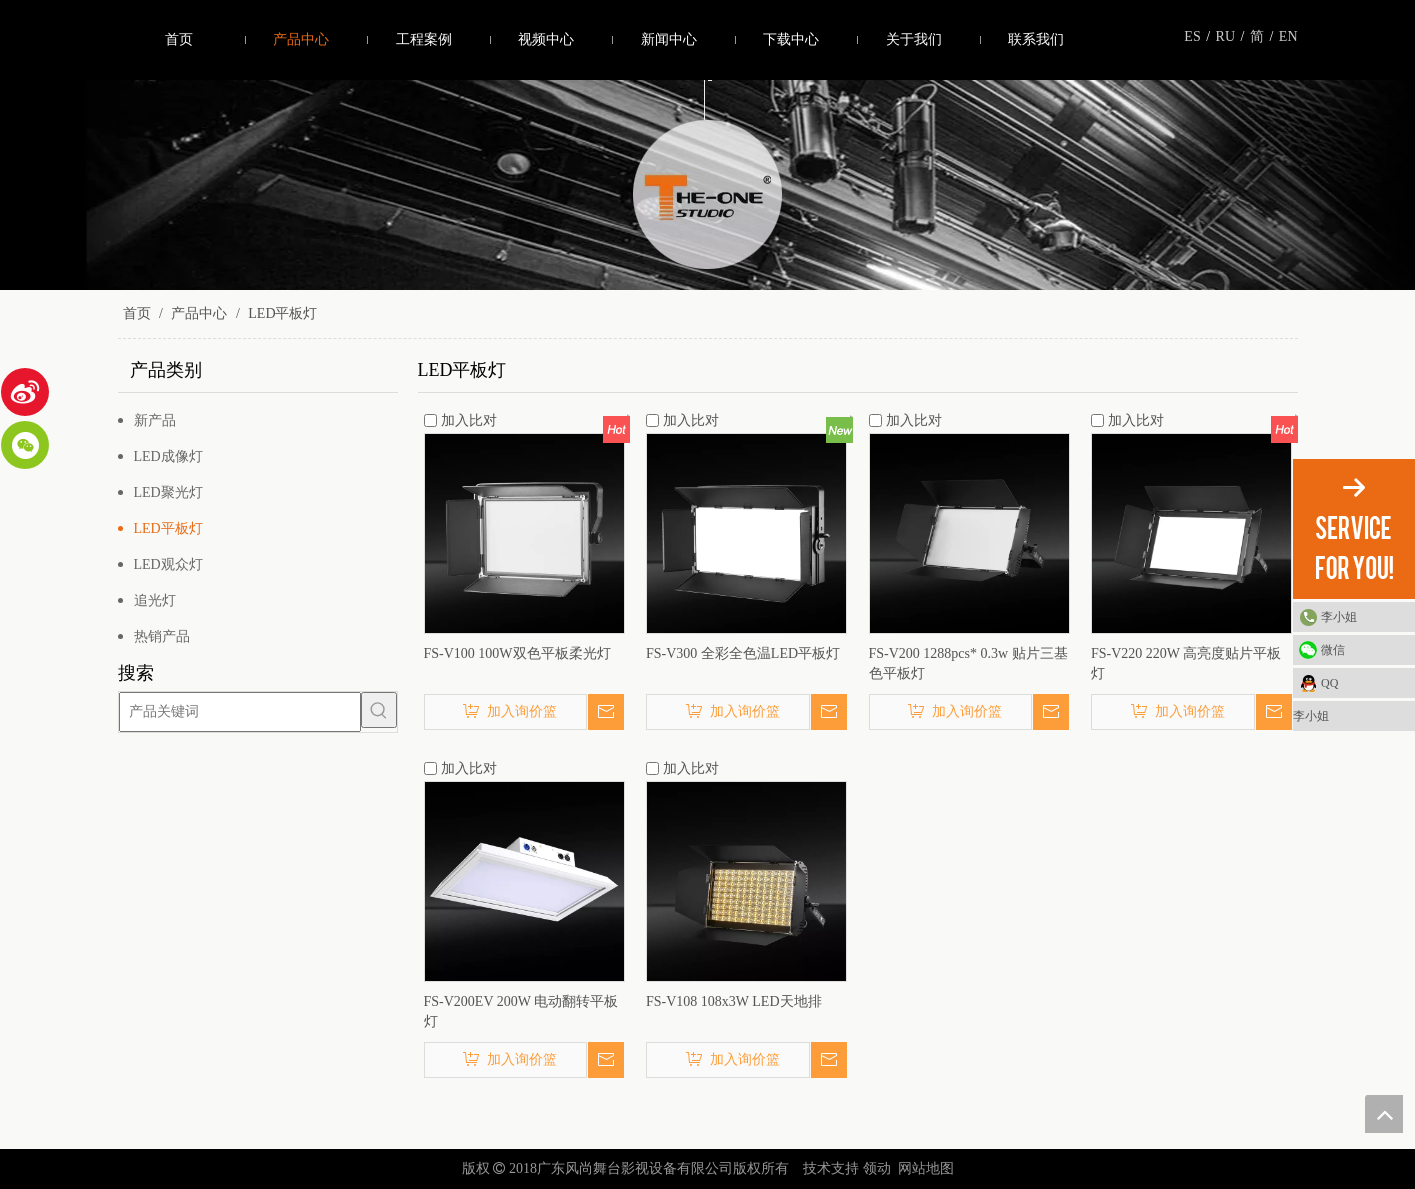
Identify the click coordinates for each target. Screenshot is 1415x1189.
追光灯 (155, 600)
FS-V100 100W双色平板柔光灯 (517, 653)
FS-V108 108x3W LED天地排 (734, 1001)
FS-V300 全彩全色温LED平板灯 (743, 653)
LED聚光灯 (168, 492)
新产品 (155, 420)
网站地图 (926, 1168)
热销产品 (162, 636)
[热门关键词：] (379, 710)
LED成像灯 (168, 456)
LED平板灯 (168, 528)
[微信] (25, 445)
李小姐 (1339, 617)
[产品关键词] (240, 710)
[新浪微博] (25, 392)
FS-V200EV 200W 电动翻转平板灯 (521, 1011)
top (1384, 1114)
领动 (877, 1168)
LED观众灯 (168, 564)
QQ (1329, 683)
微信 (1333, 650)
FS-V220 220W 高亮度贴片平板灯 (1186, 663)
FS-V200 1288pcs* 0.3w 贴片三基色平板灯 (968, 663)
